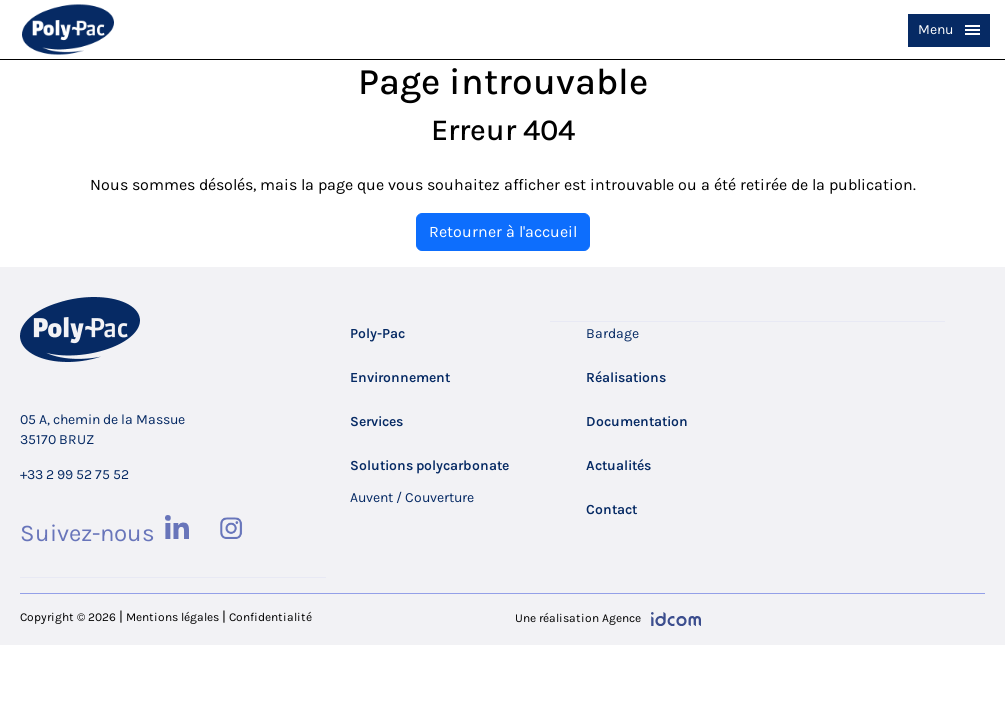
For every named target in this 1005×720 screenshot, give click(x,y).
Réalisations (626, 377)
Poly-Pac (377, 333)
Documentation (637, 421)
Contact (611, 509)
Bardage (612, 333)
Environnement (400, 377)
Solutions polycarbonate (429, 465)
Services (376, 421)
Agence (621, 618)
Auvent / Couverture (412, 497)
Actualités (618, 465)
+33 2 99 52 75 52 (74, 474)
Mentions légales (172, 617)
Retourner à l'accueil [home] (503, 231)
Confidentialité (270, 617)
